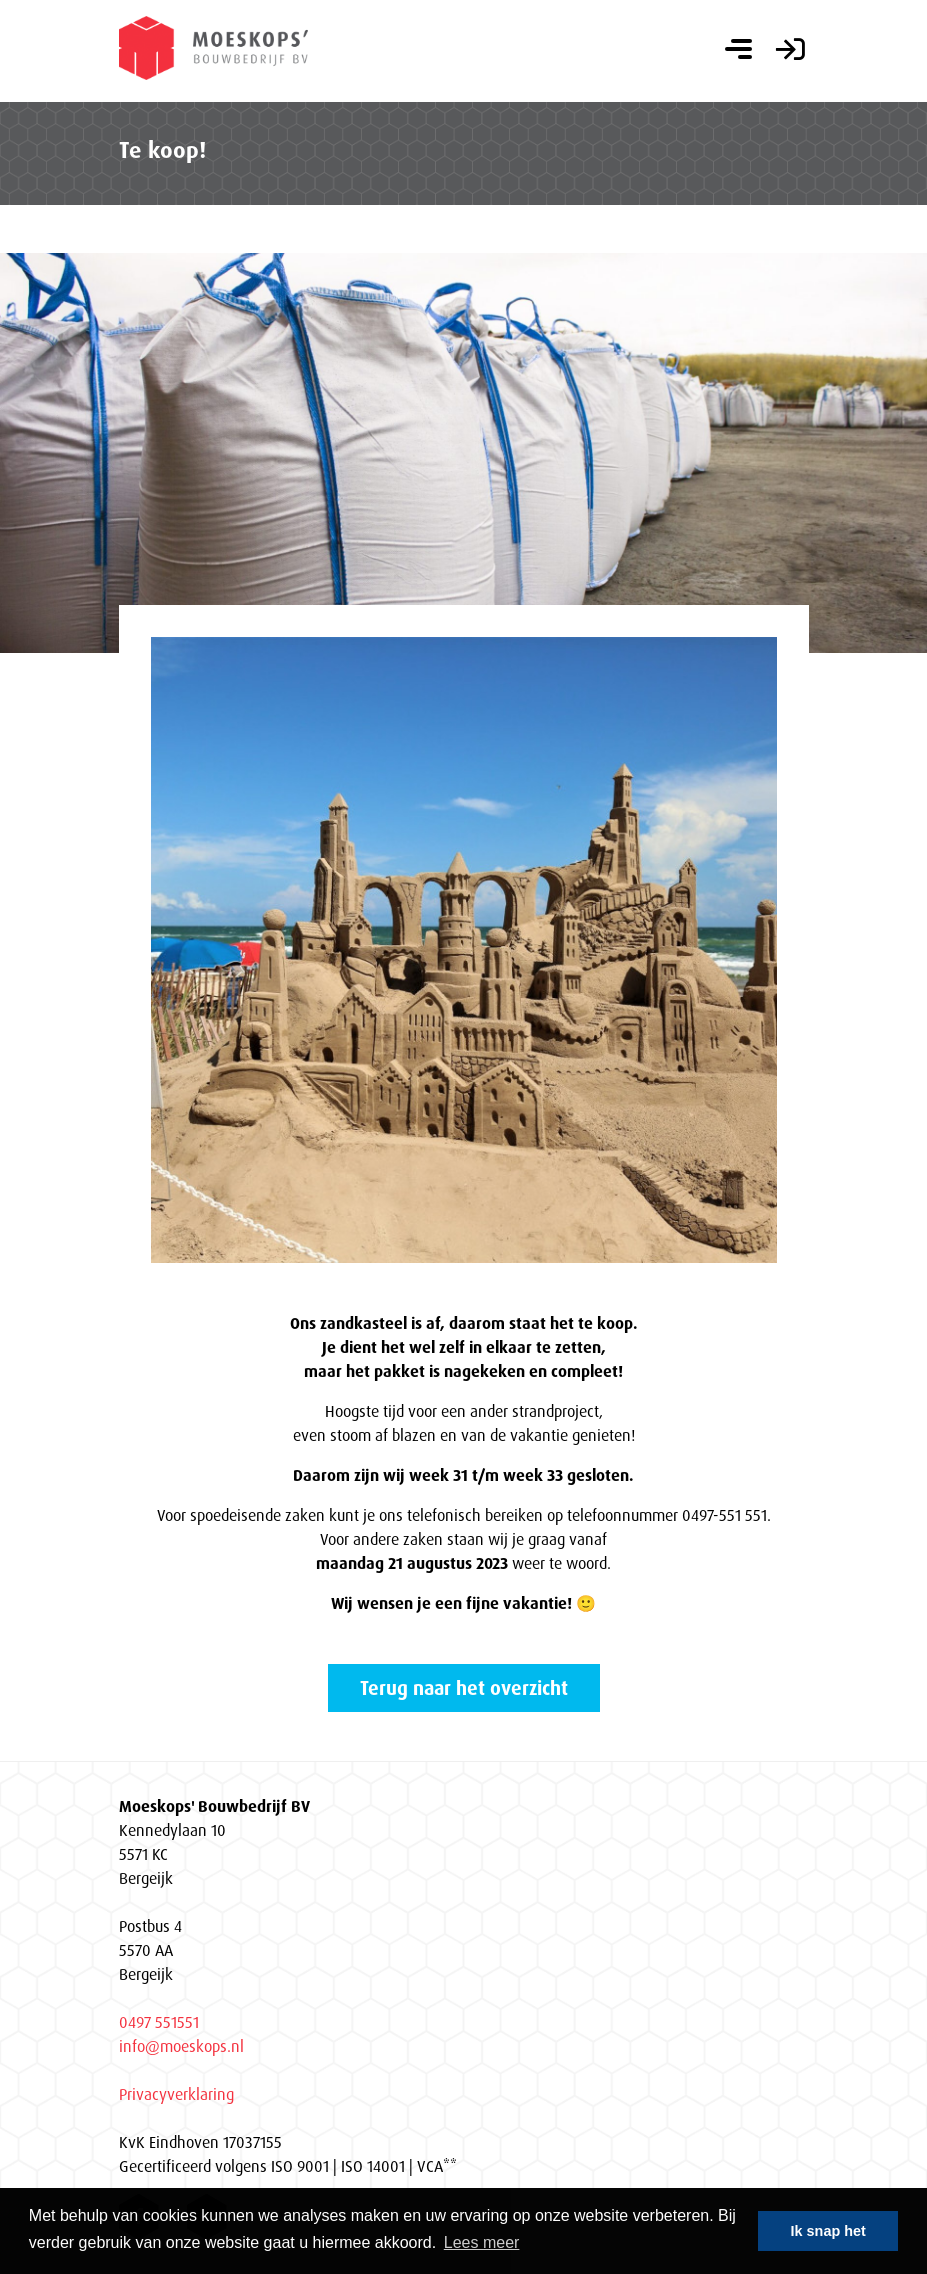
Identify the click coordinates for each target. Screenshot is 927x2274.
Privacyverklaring (176, 2094)
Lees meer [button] (482, 2242)
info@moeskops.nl (181, 2046)
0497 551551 (159, 2022)
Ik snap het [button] (828, 2231)
